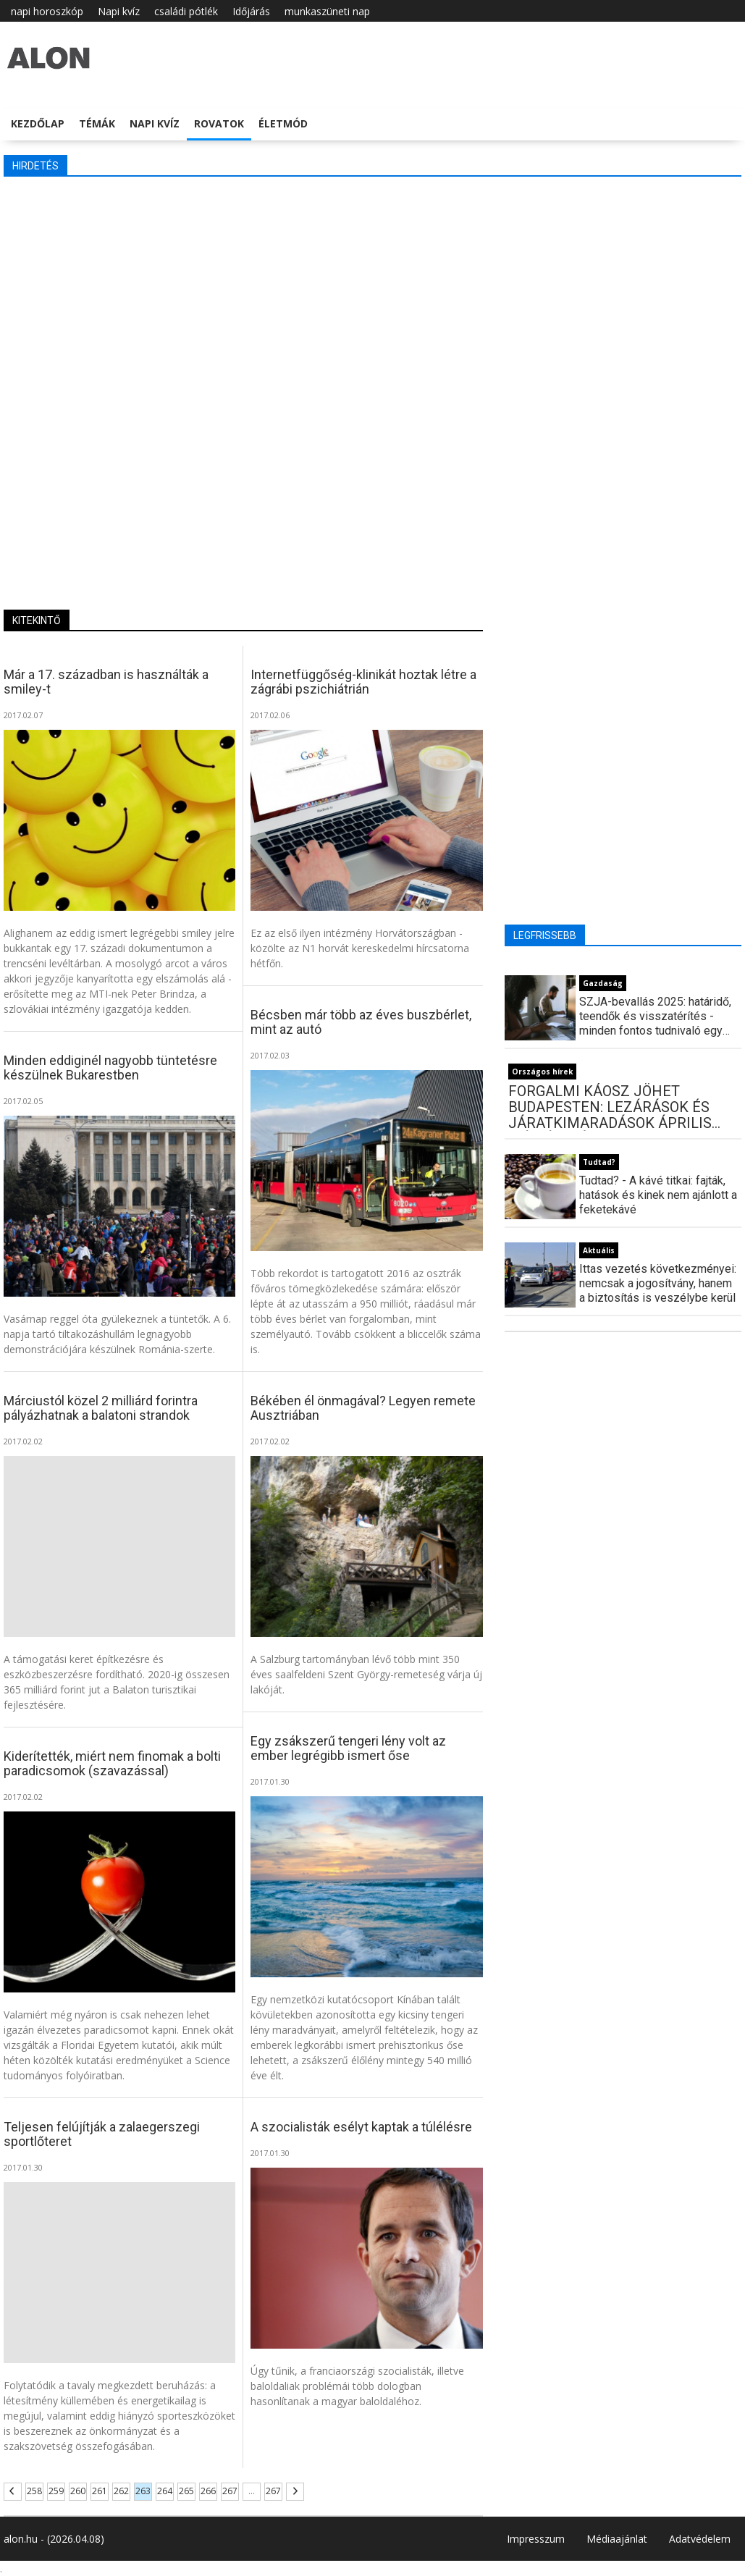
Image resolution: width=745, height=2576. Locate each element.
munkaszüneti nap (327, 11)
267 (229, 2491)
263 (143, 2491)
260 (77, 2491)
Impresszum (536, 2539)
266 (208, 2491)
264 (164, 2491)
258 (34, 2491)
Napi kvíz (119, 11)
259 (56, 2491)
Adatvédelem (700, 2539)
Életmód (283, 123)
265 (186, 2491)
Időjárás (251, 11)
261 (99, 2491)
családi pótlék (186, 11)
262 (121, 2491)
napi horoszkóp (47, 11)
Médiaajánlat (616, 2539)
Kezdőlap (37, 123)
